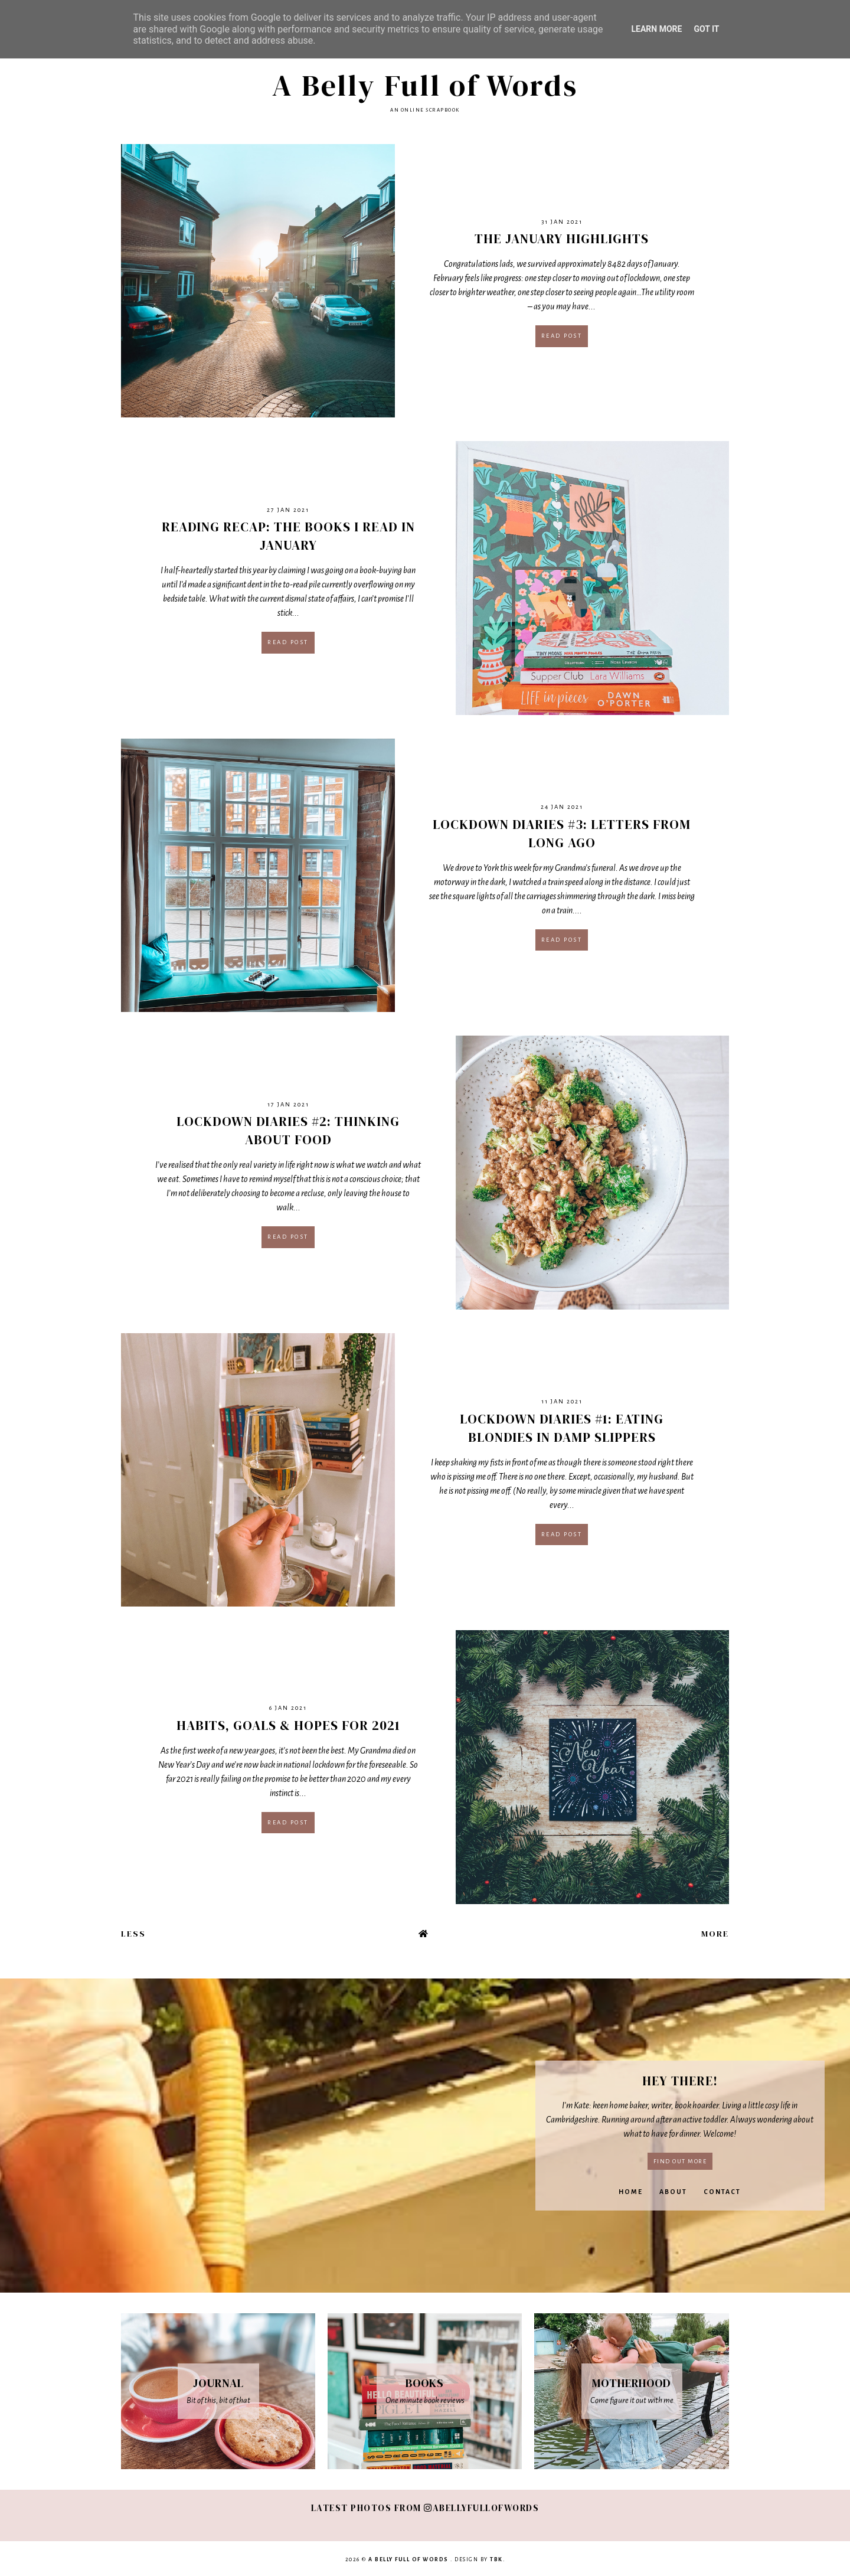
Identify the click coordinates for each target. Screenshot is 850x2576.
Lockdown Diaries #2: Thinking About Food (288, 1130)
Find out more (680, 2161)
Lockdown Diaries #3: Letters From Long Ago (562, 833)
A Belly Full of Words (425, 85)
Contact (722, 2191)
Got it (706, 29)
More (715, 1934)
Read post (562, 335)
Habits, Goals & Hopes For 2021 (288, 1725)
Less (133, 1934)
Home (631, 2191)
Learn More (656, 29)
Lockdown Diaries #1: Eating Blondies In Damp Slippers (561, 1428)
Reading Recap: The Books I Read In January (288, 536)
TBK (496, 2559)
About (673, 2191)
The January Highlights (562, 238)
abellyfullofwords (481, 2508)
